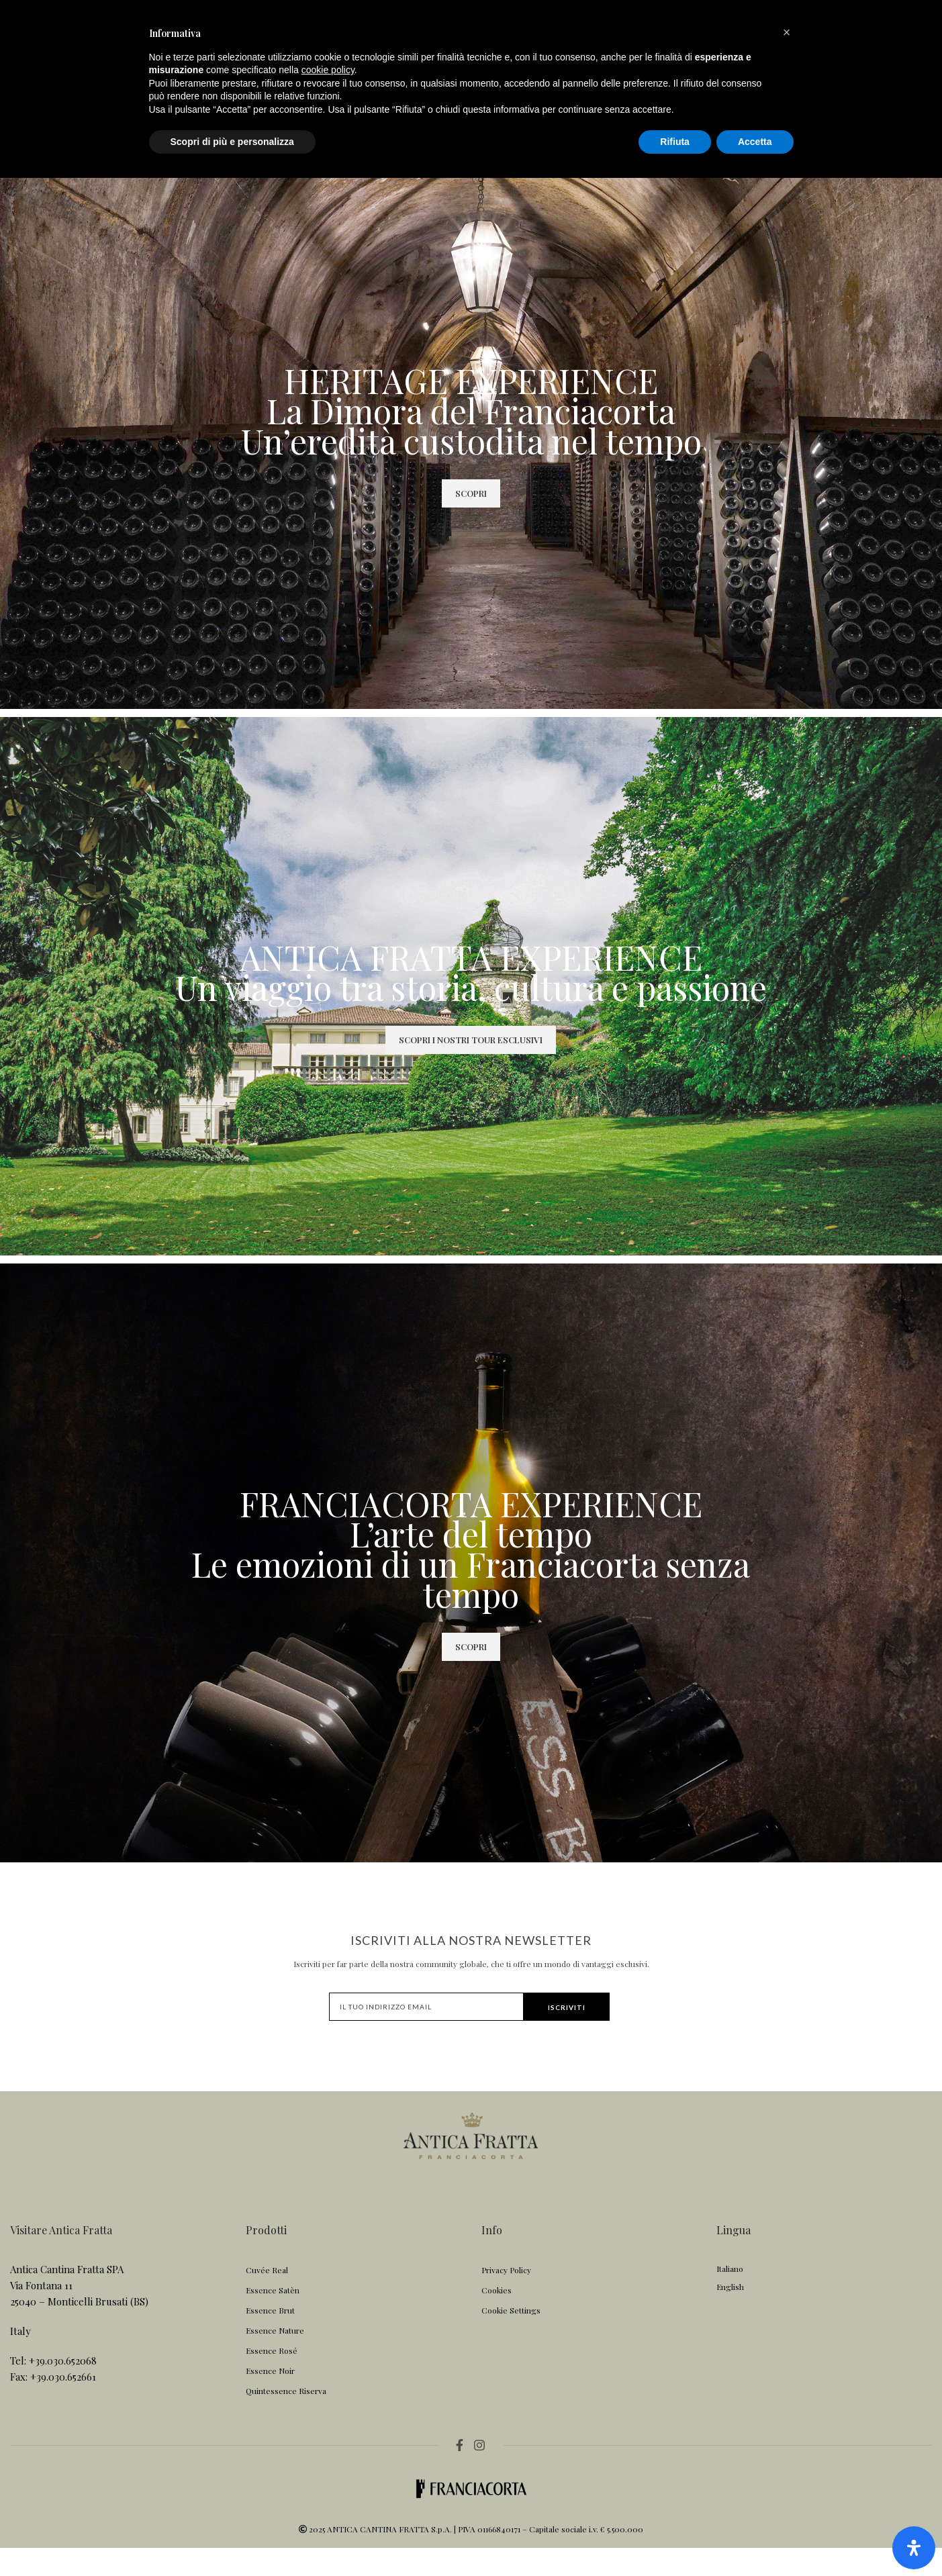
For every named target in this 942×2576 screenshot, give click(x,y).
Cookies (496, 2318)
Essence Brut (270, 2339)
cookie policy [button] (328, 2468)
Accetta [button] (755, 2539)
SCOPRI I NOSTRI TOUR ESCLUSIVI (471, 1068)
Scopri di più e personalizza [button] (232, 2539)
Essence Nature (275, 2359)
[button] (787, 2430)
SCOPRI (471, 521)
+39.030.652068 (63, 2389)
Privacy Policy (506, 2298)
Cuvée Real (267, 2298)
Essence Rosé (271, 2379)
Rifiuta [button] (675, 2539)
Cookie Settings (510, 2339)
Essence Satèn (272, 2318)
